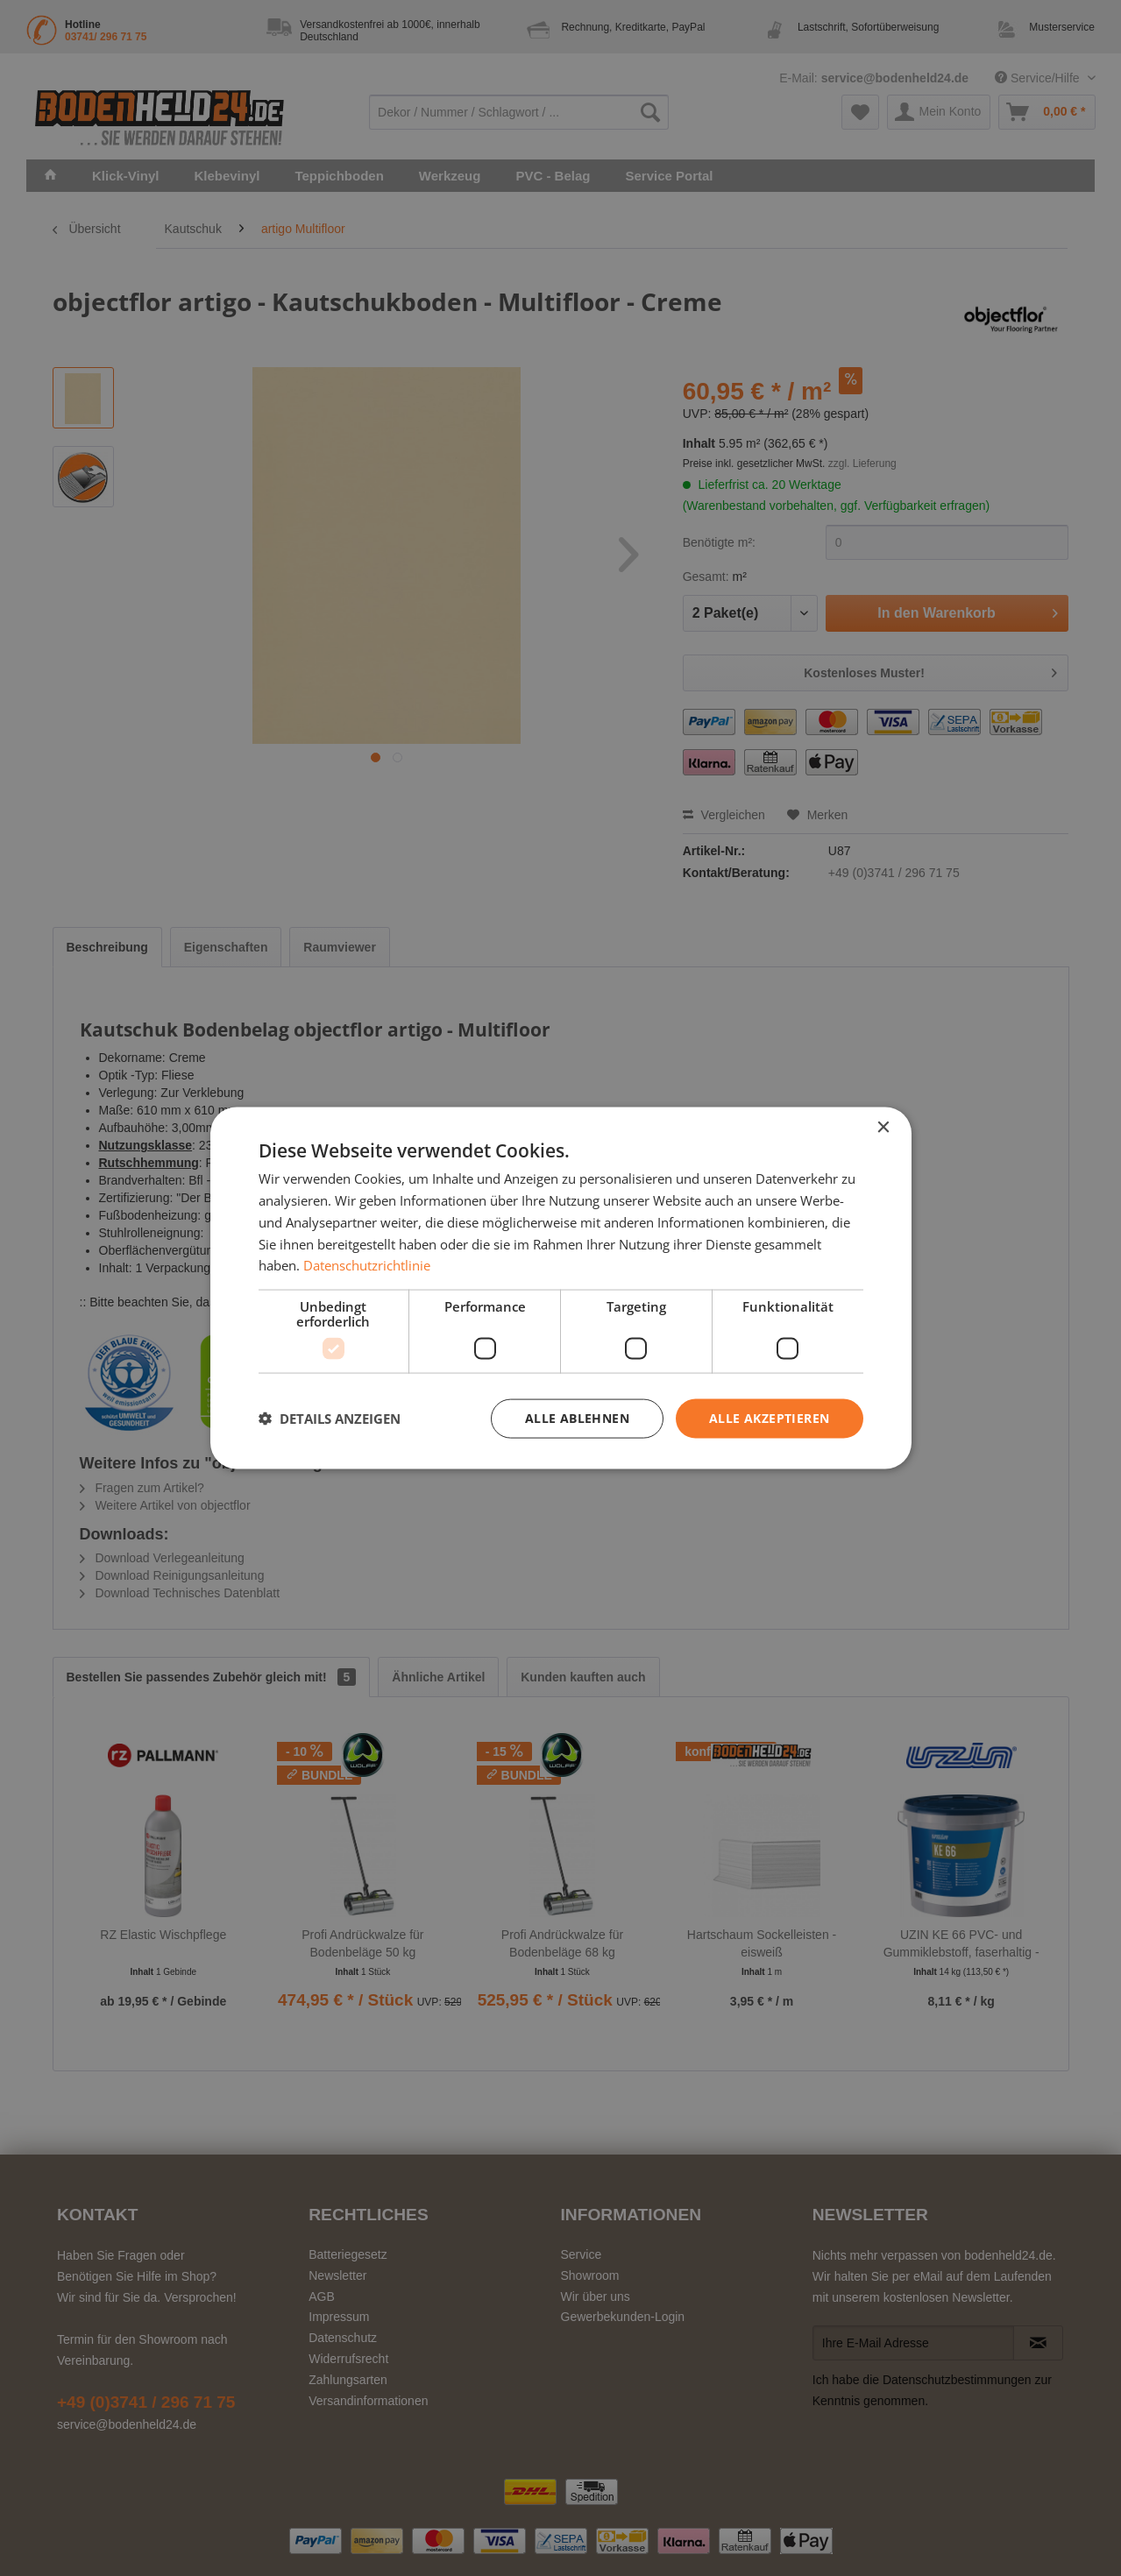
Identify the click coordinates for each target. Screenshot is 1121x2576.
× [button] (883, 1128)
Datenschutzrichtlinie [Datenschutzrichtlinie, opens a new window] (366, 1265)
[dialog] (561, 1288)
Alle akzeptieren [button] (769, 1418)
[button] (330, 1418)
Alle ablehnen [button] (577, 1418)
